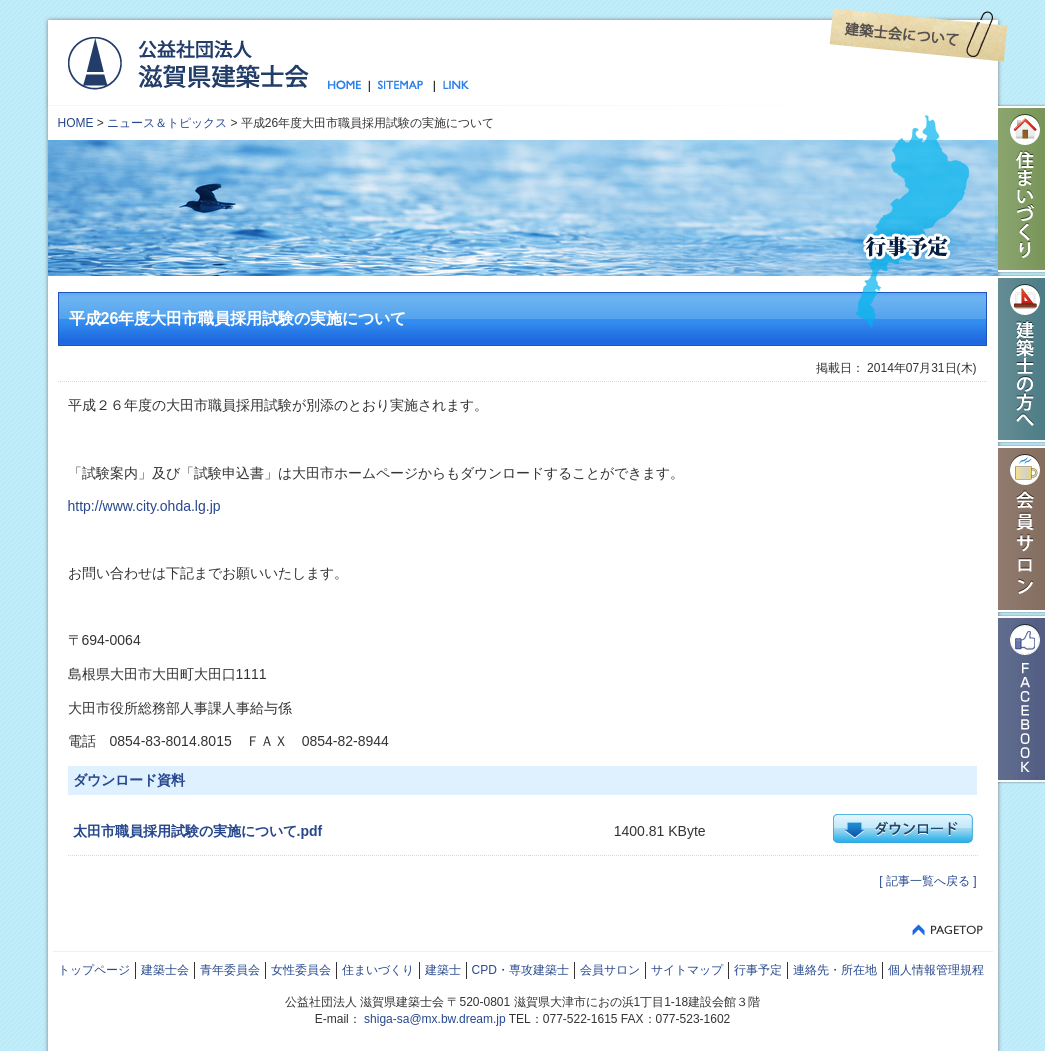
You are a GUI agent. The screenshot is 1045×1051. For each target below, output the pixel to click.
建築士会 (165, 970)
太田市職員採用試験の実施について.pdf (198, 831)
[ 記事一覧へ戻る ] (927, 881)
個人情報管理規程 (936, 970)
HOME (76, 123)
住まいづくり (378, 970)
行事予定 (758, 970)
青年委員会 (230, 970)
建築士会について (918, 35)
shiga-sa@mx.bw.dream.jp (435, 1019)
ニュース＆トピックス (167, 123)
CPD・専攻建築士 (520, 970)
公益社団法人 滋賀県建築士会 (187, 62)
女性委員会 (301, 970)
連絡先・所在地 (835, 970)
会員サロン (610, 970)
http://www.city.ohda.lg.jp (144, 506)
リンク (452, 86)
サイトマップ (401, 86)
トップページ (348, 86)
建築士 (443, 970)
